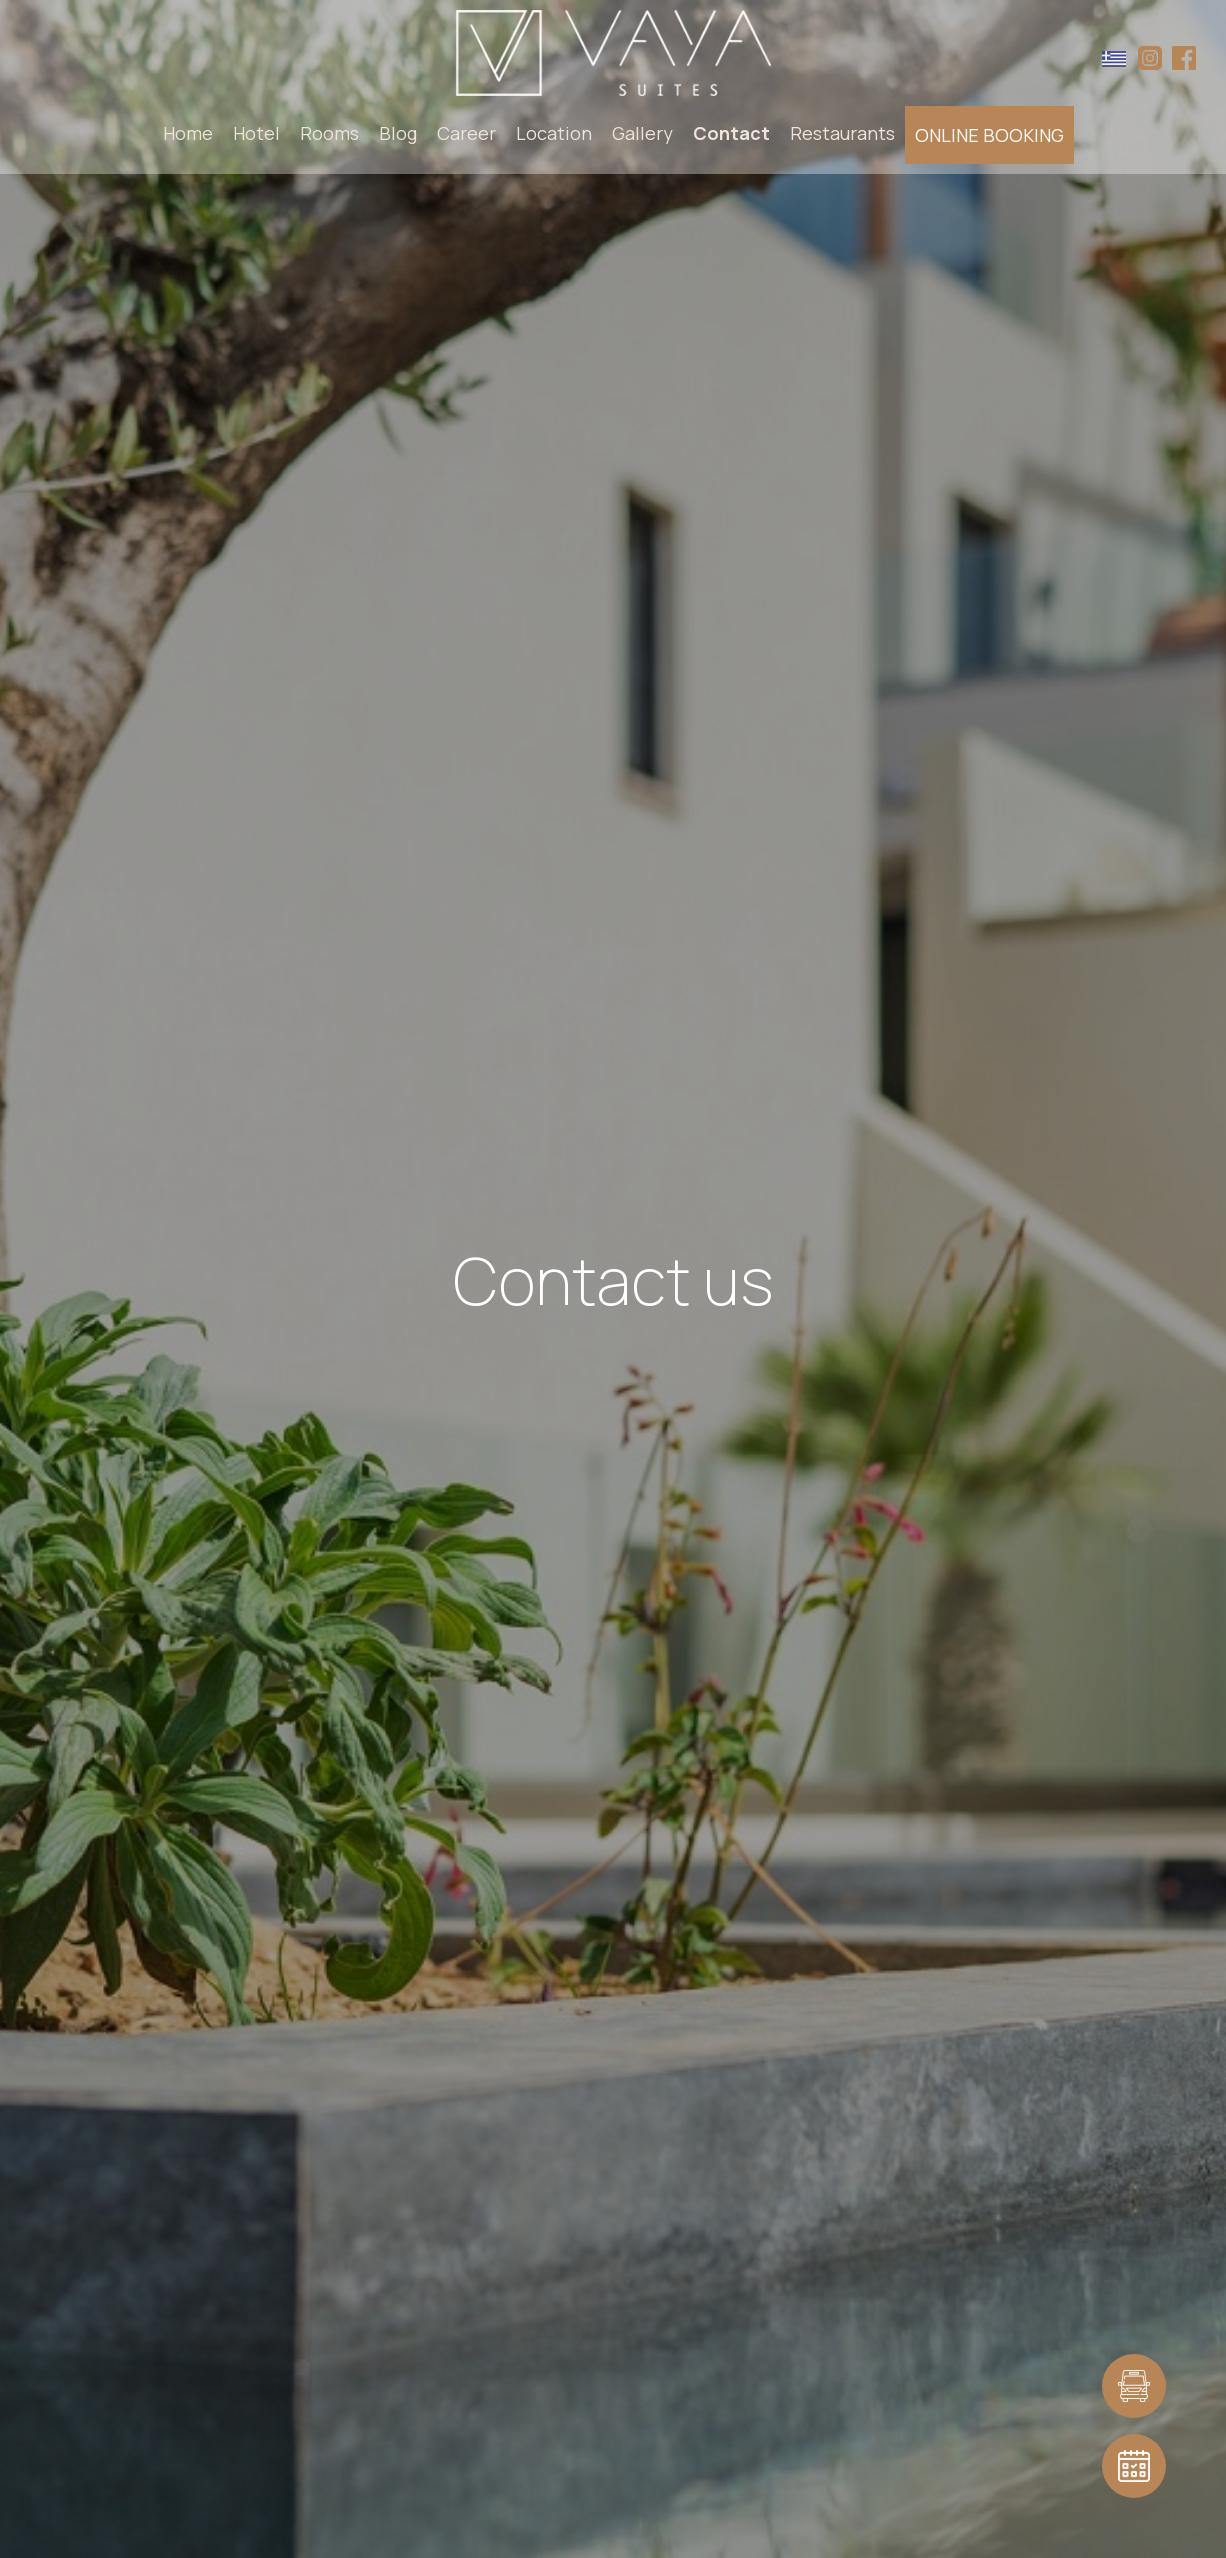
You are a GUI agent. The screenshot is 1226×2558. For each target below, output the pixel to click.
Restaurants (842, 133)
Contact (731, 133)
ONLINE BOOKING (989, 135)
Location (554, 133)
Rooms (329, 133)
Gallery (642, 133)
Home (188, 133)
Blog (398, 133)
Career (466, 133)
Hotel (256, 133)
